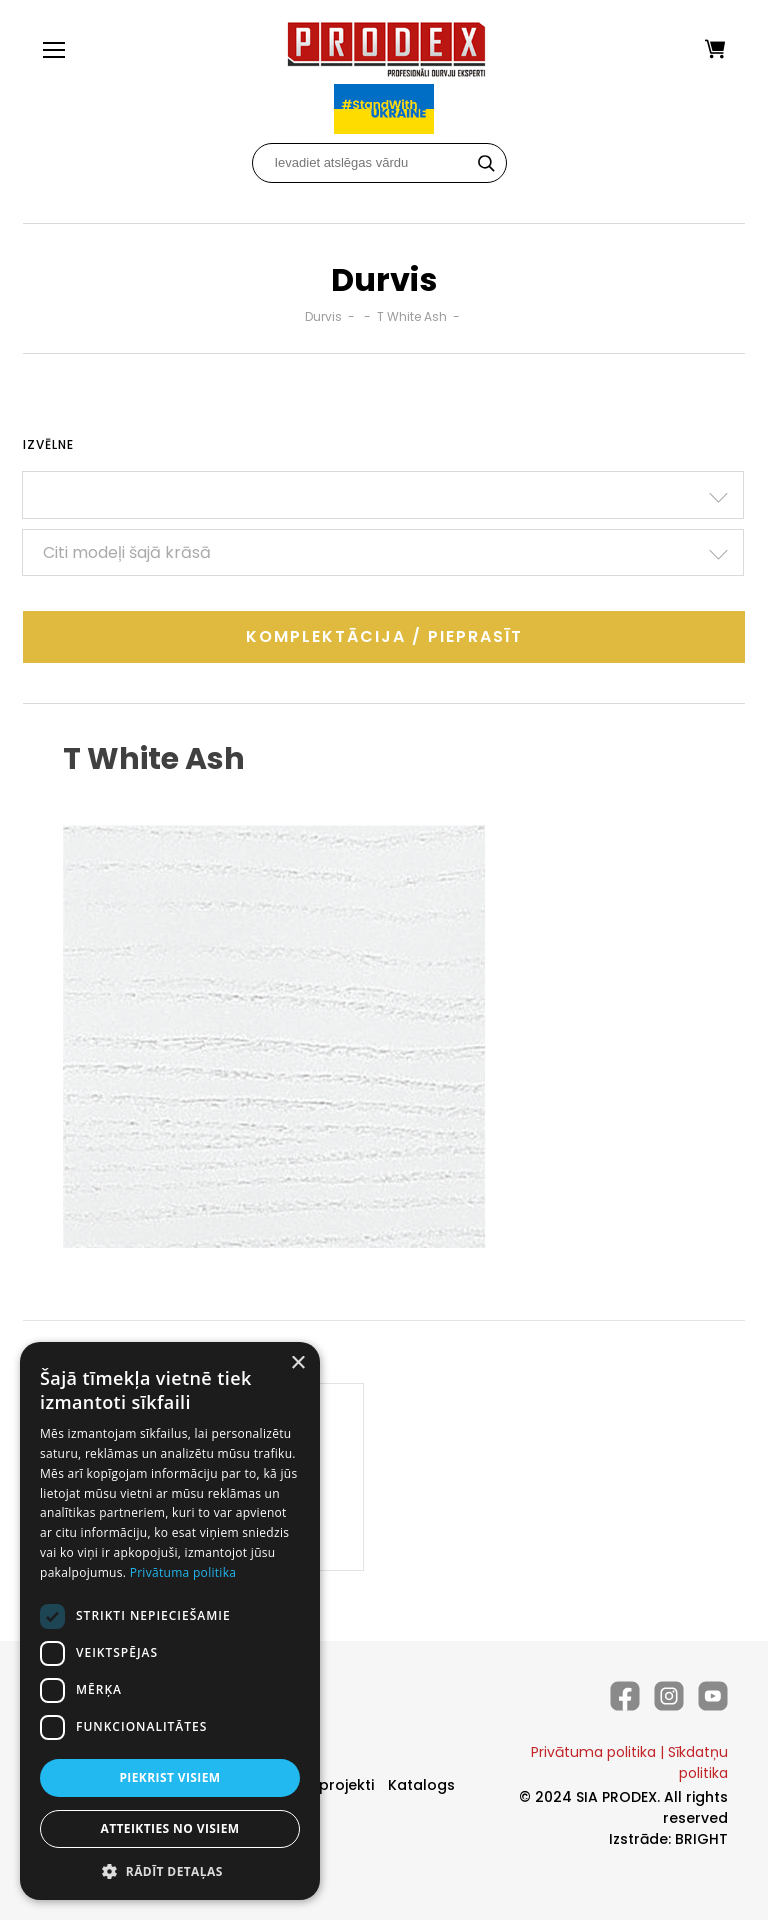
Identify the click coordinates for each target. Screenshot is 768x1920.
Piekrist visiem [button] (169, 1777)
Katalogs (421, 1785)
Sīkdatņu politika (698, 1762)
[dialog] (170, 1621)
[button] (170, 1870)
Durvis (323, 316)
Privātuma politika (593, 1752)
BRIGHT (701, 1839)
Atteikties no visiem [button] (169, 1828)
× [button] (297, 1363)
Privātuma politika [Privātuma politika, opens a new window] (183, 1572)
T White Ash (412, 316)
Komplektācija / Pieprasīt (384, 636)
